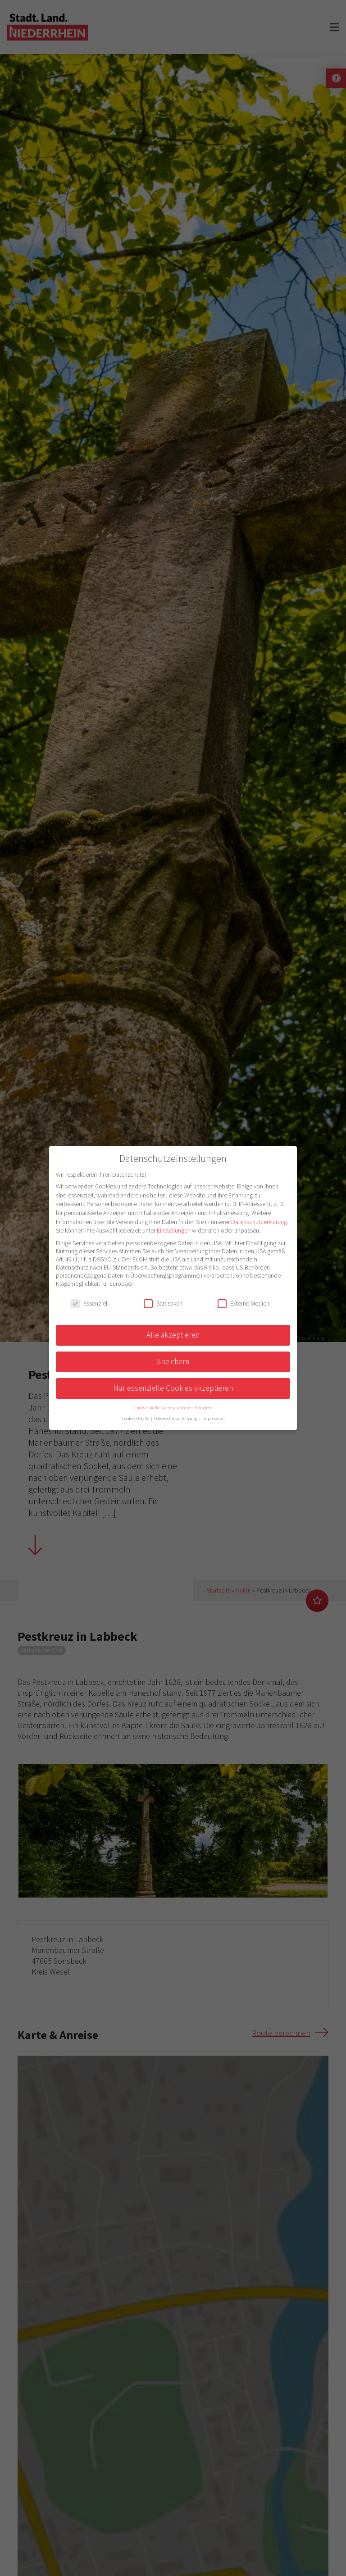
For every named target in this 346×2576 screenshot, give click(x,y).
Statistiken (163, 1303)
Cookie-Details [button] (136, 1418)
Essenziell (90, 1303)
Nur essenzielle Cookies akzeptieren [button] (173, 1388)
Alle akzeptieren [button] (173, 1335)
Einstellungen (174, 1230)
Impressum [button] (213, 1418)
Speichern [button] (173, 1361)
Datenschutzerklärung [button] (176, 1418)
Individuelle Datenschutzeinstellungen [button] (173, 1408)
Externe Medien (243, 1303)
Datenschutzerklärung (259, 1222)
